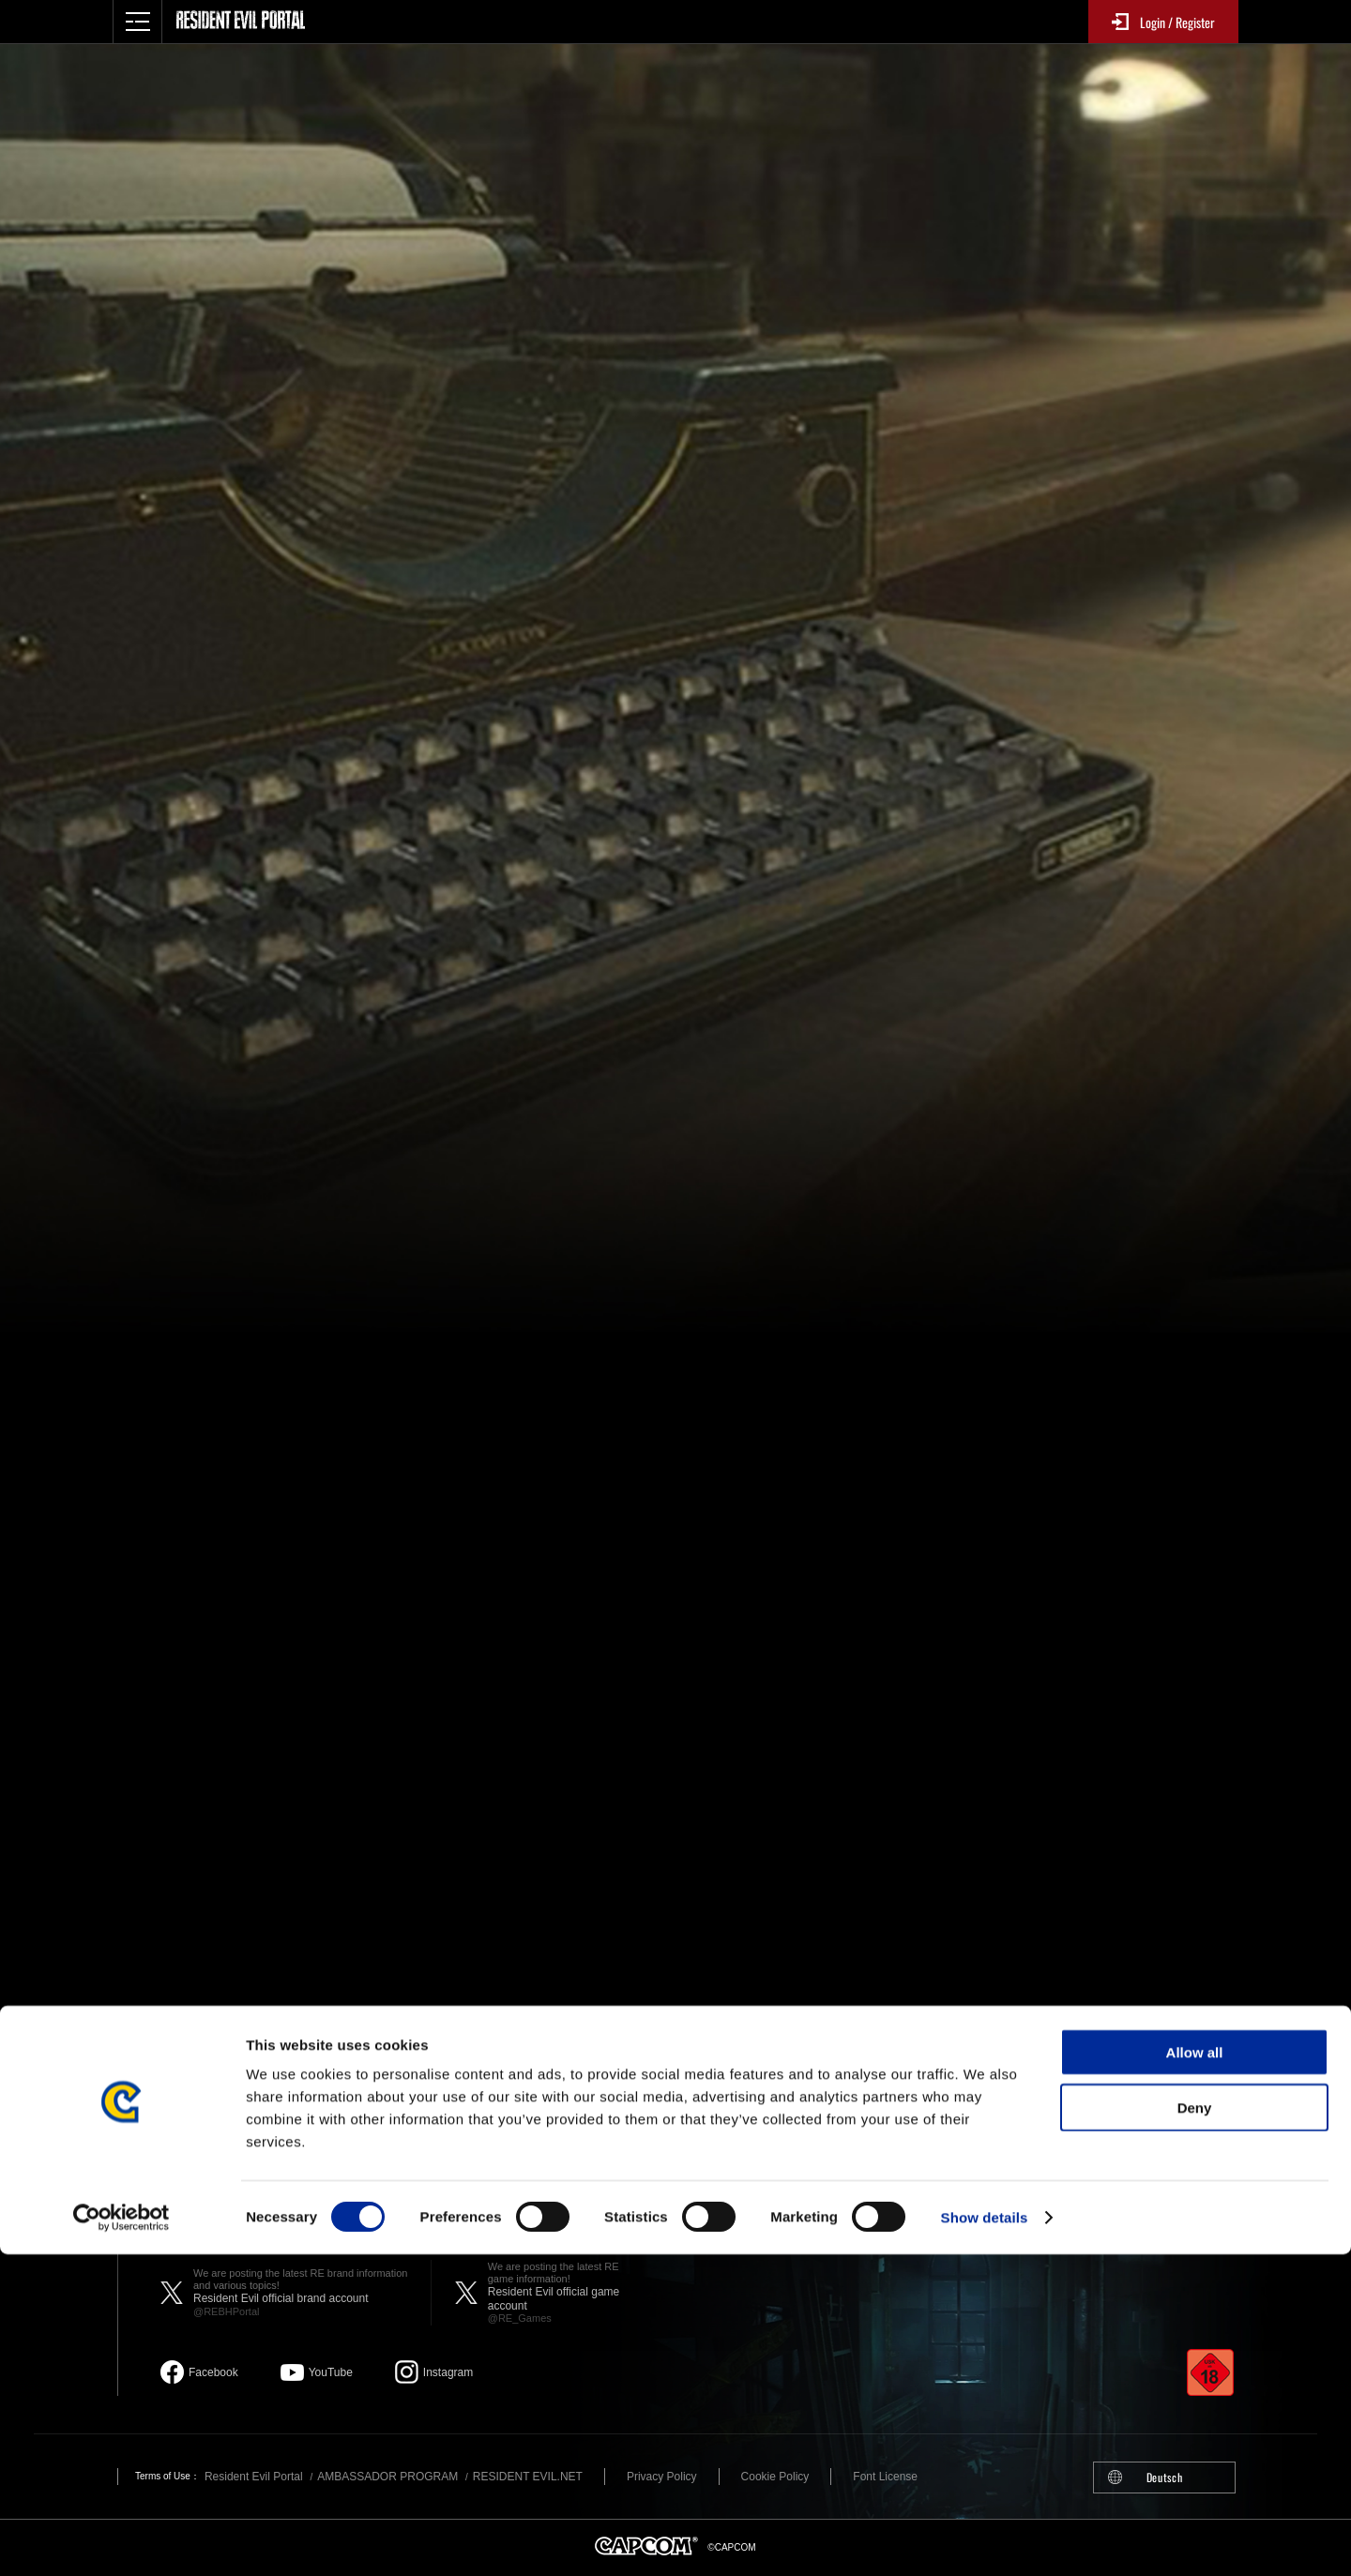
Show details (984, 2539)
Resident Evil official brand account (302, 2292)
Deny (1194, 2429)
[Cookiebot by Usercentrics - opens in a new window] (121, 2539)
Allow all (1194, 2374)
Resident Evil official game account (566, 2293)
